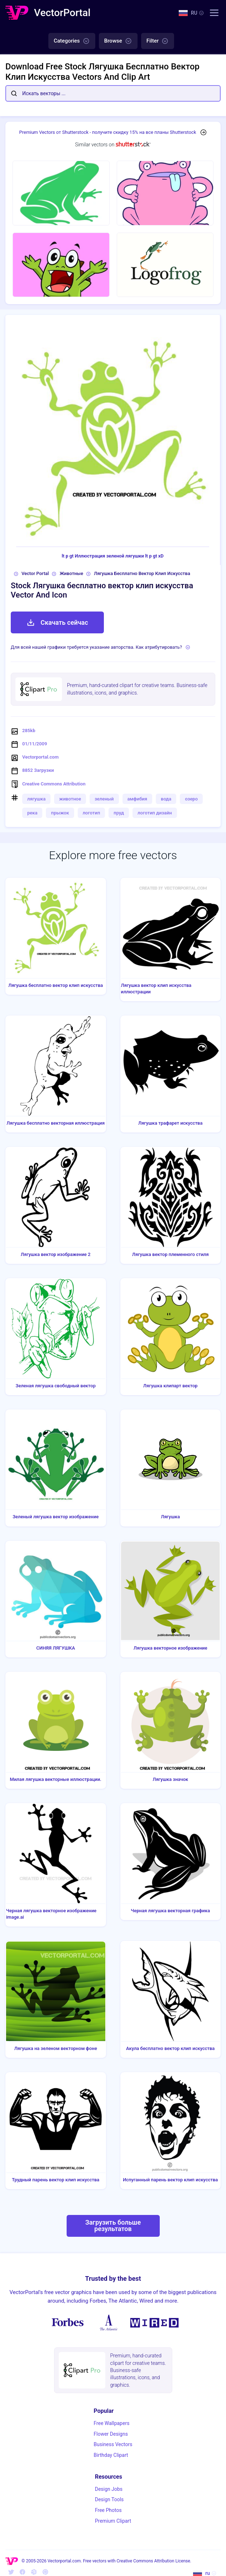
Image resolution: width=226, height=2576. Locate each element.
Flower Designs (111, 2434)
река (32, 812)
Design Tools (109, 2499)
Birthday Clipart (111, 2455)
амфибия (138, 799)
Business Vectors (113, 2444)
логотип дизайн (155, 812)
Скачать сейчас (57, 622)
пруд (119, 812)
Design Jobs (108, 2489)
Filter (157, 41)
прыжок (60, 812)
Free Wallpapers (112, 2423)
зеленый (104, 799)
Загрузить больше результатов (113, 2225)
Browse (118, 41)
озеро (191, 799)
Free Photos (108, 2510)
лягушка (36, 799)
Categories (72, 41)
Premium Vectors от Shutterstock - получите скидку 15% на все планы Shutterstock (107, 132)
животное (70, 799)
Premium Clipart (113, 2521)
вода (166, 799)
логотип (91, 812)
